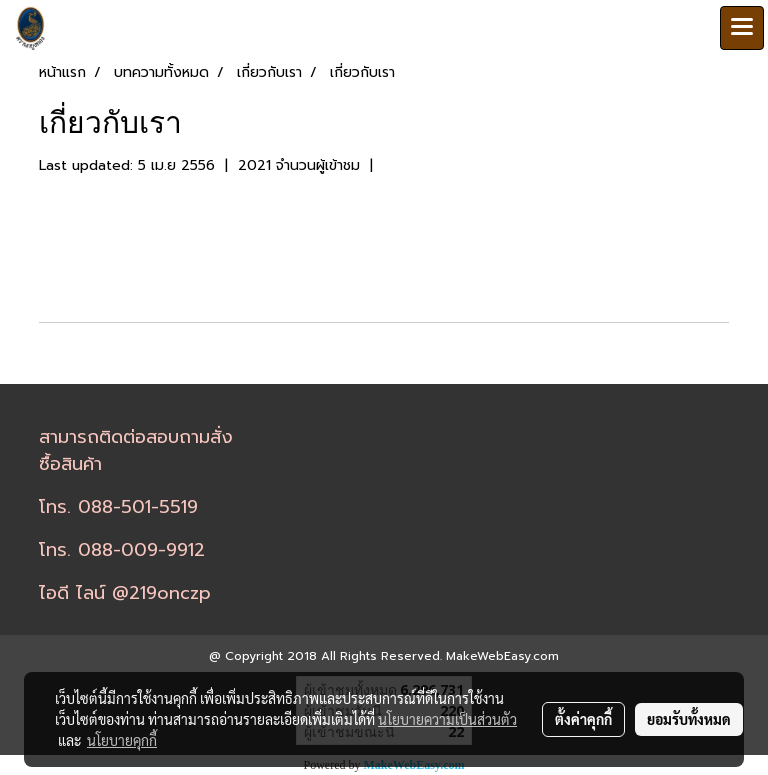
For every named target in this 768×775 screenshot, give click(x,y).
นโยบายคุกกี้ (122, 740)
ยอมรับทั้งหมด (689, 719)
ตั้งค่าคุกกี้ (583, 719)
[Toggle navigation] (742, 28)
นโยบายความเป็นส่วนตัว (447, 719)
